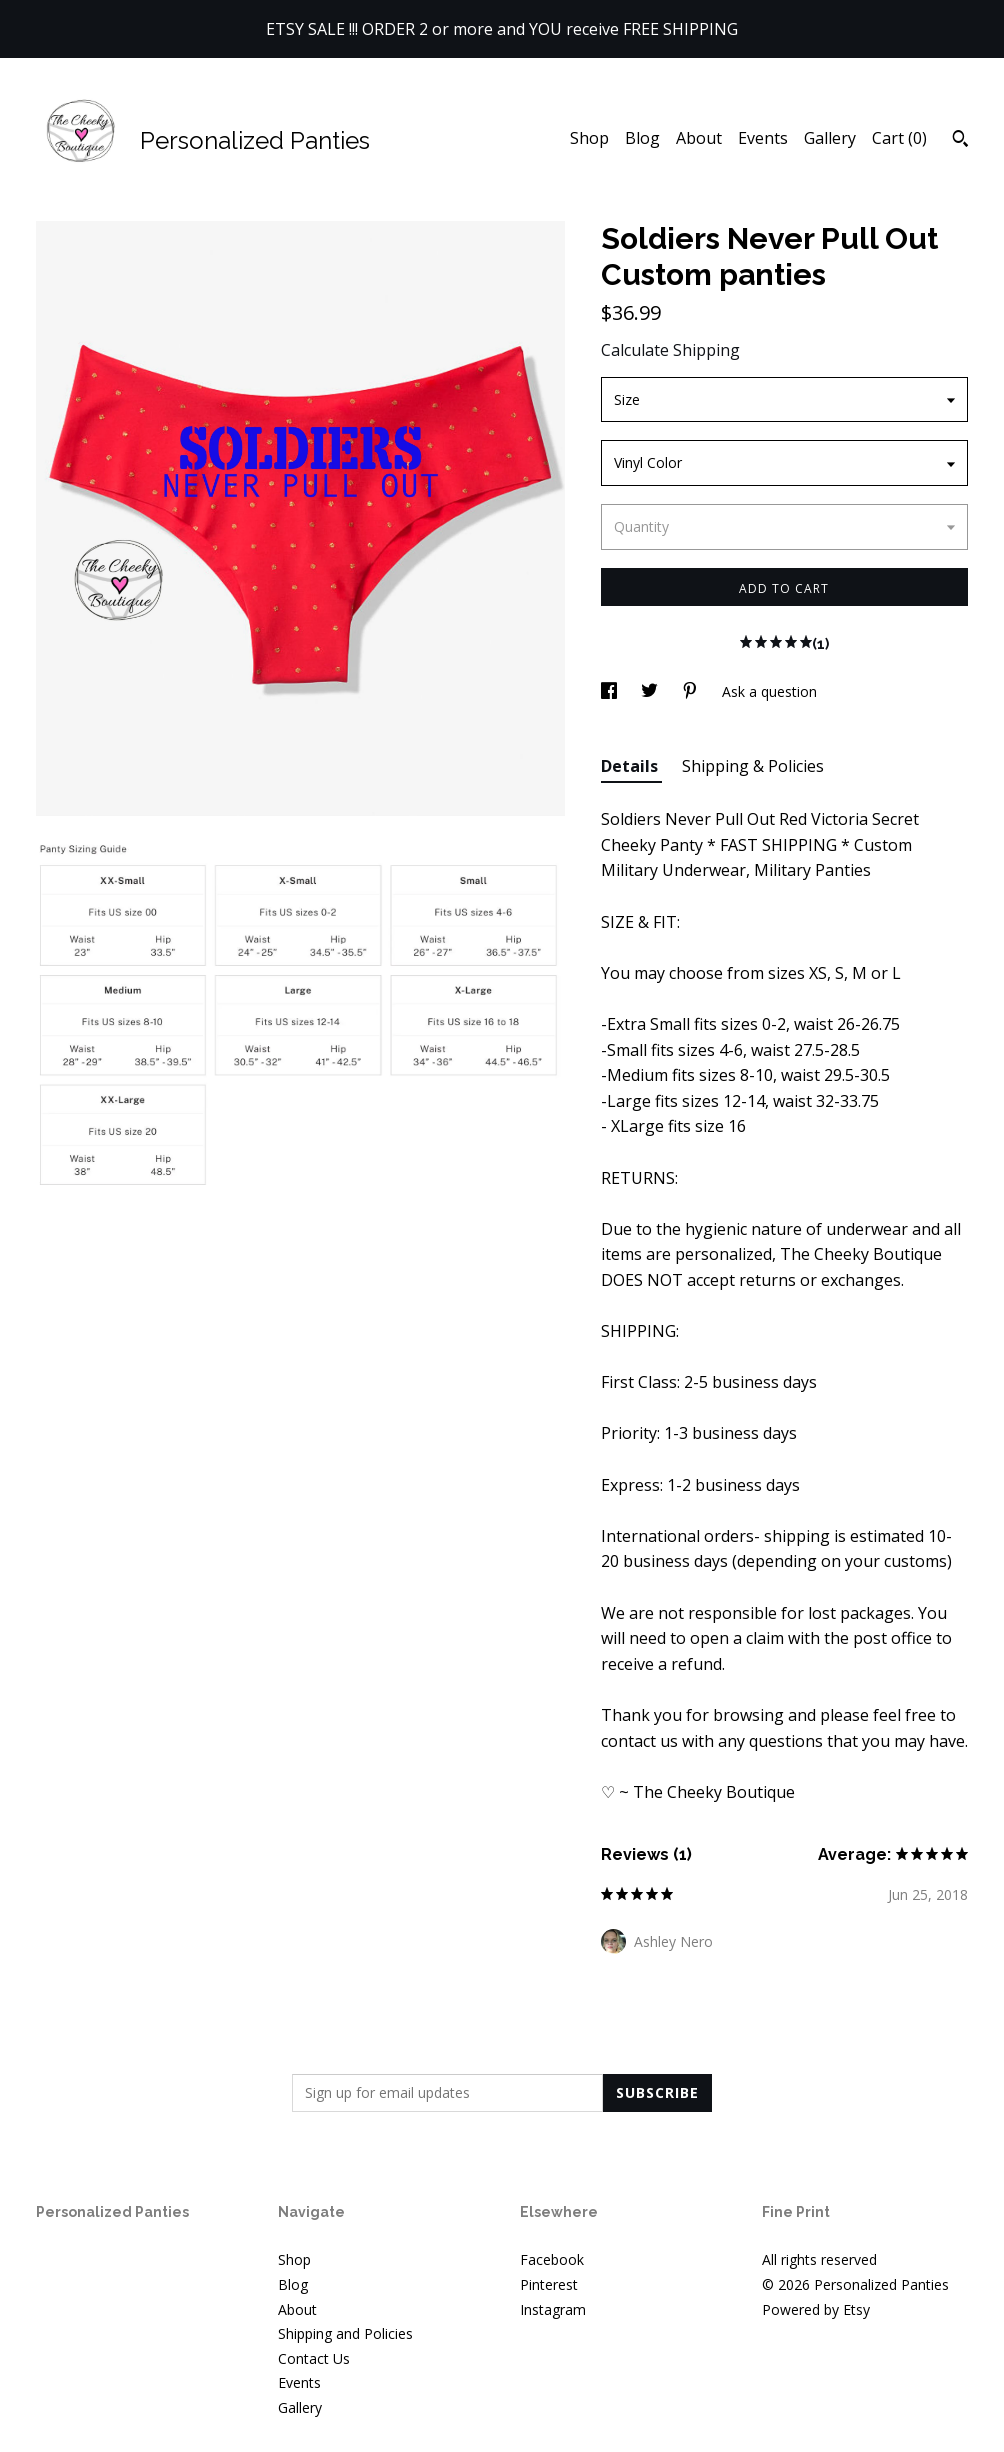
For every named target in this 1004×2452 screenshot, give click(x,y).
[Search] (960, 141)
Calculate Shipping (670, 350)
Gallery (830, 138)
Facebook (552, 2259)
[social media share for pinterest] (692, 691)
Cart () (899, 138)
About (699, 138)
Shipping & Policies (753, 766)
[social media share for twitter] (651, 691)
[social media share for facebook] (611, 691)
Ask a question (769, 691)
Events (763, 138)
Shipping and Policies (345, 2333)
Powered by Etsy (816, 2309)
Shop (589, 138)
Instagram (553, 2309)
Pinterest (549, 2284)
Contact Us (314, 2358)
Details (631, 766)
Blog (642, 138)
